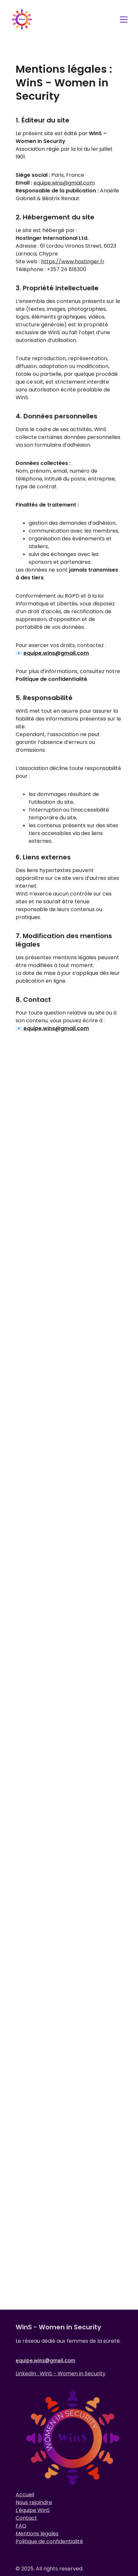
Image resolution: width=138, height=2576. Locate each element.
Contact (26, 2521)
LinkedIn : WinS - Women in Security (60, 2374)
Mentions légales (37, 2537)
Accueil (25, 2498)
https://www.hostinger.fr (72, 271)
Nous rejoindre (34, 2506)
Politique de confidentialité (49, 2545)
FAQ (21, 2529)
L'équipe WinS (33, 2513)
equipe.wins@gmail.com (64, 192)
